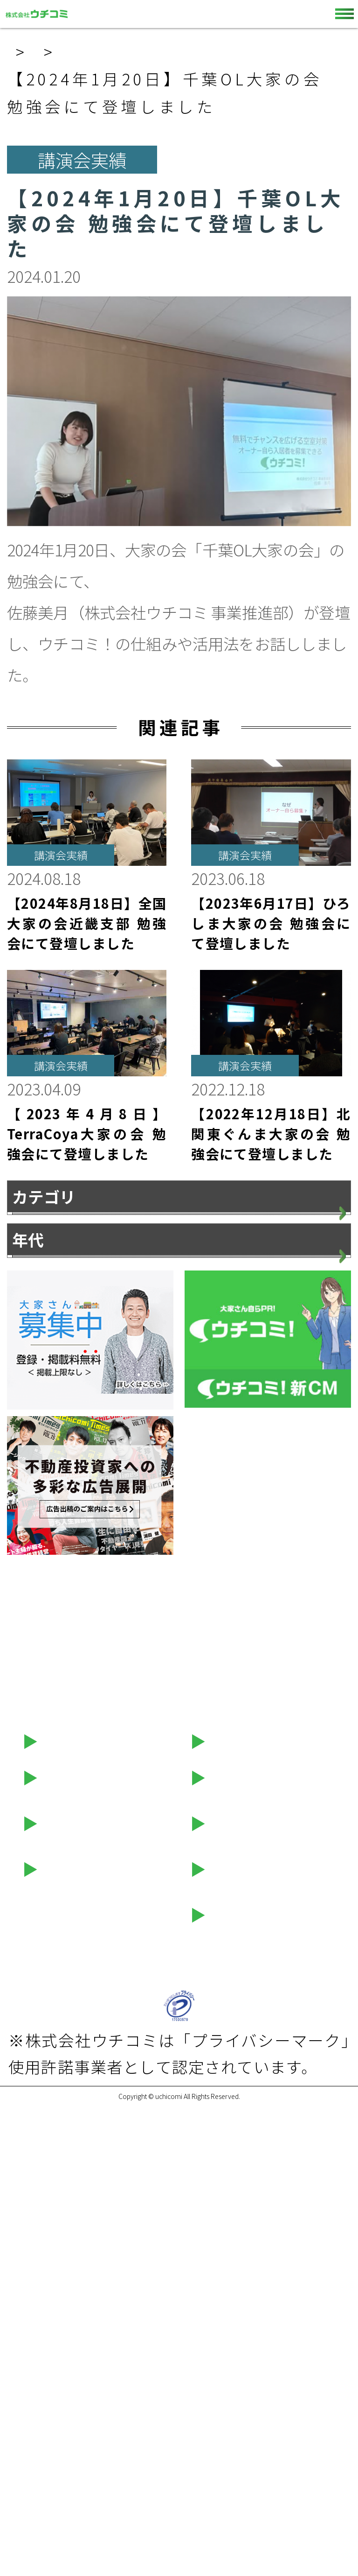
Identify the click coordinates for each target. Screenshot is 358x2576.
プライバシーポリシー (112, 2386)
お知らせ (43, 1268)
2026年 (38, 1461)
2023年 (38, 1575)
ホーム (35, 51)
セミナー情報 (81, 2291)
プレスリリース (67, 1307)
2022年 (38, 1613)
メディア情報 (59, 1383)
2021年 (38, 1651)
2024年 (38, 1537)
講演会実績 (51, 1345)
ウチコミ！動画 (256, 2245)
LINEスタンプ (250, 2291)
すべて (35, 1230)
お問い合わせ (249, 2199)
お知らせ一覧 (148, 51)
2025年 (38, 1499)
